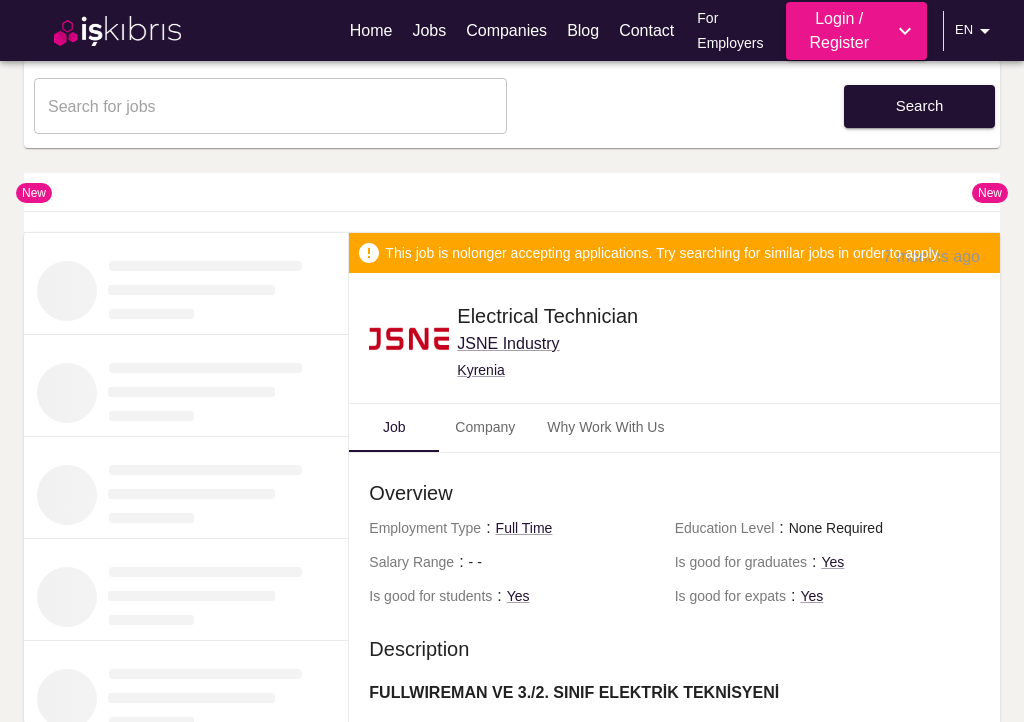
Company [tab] (485, 427)
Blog (583, 30)
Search (920, 105)
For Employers (730, 30)
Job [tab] (394, 427)
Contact (646, 30)
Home (371, 30)
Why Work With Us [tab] (605, 427)
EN (976, 31)
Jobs (429, 30)
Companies (506, 30)
